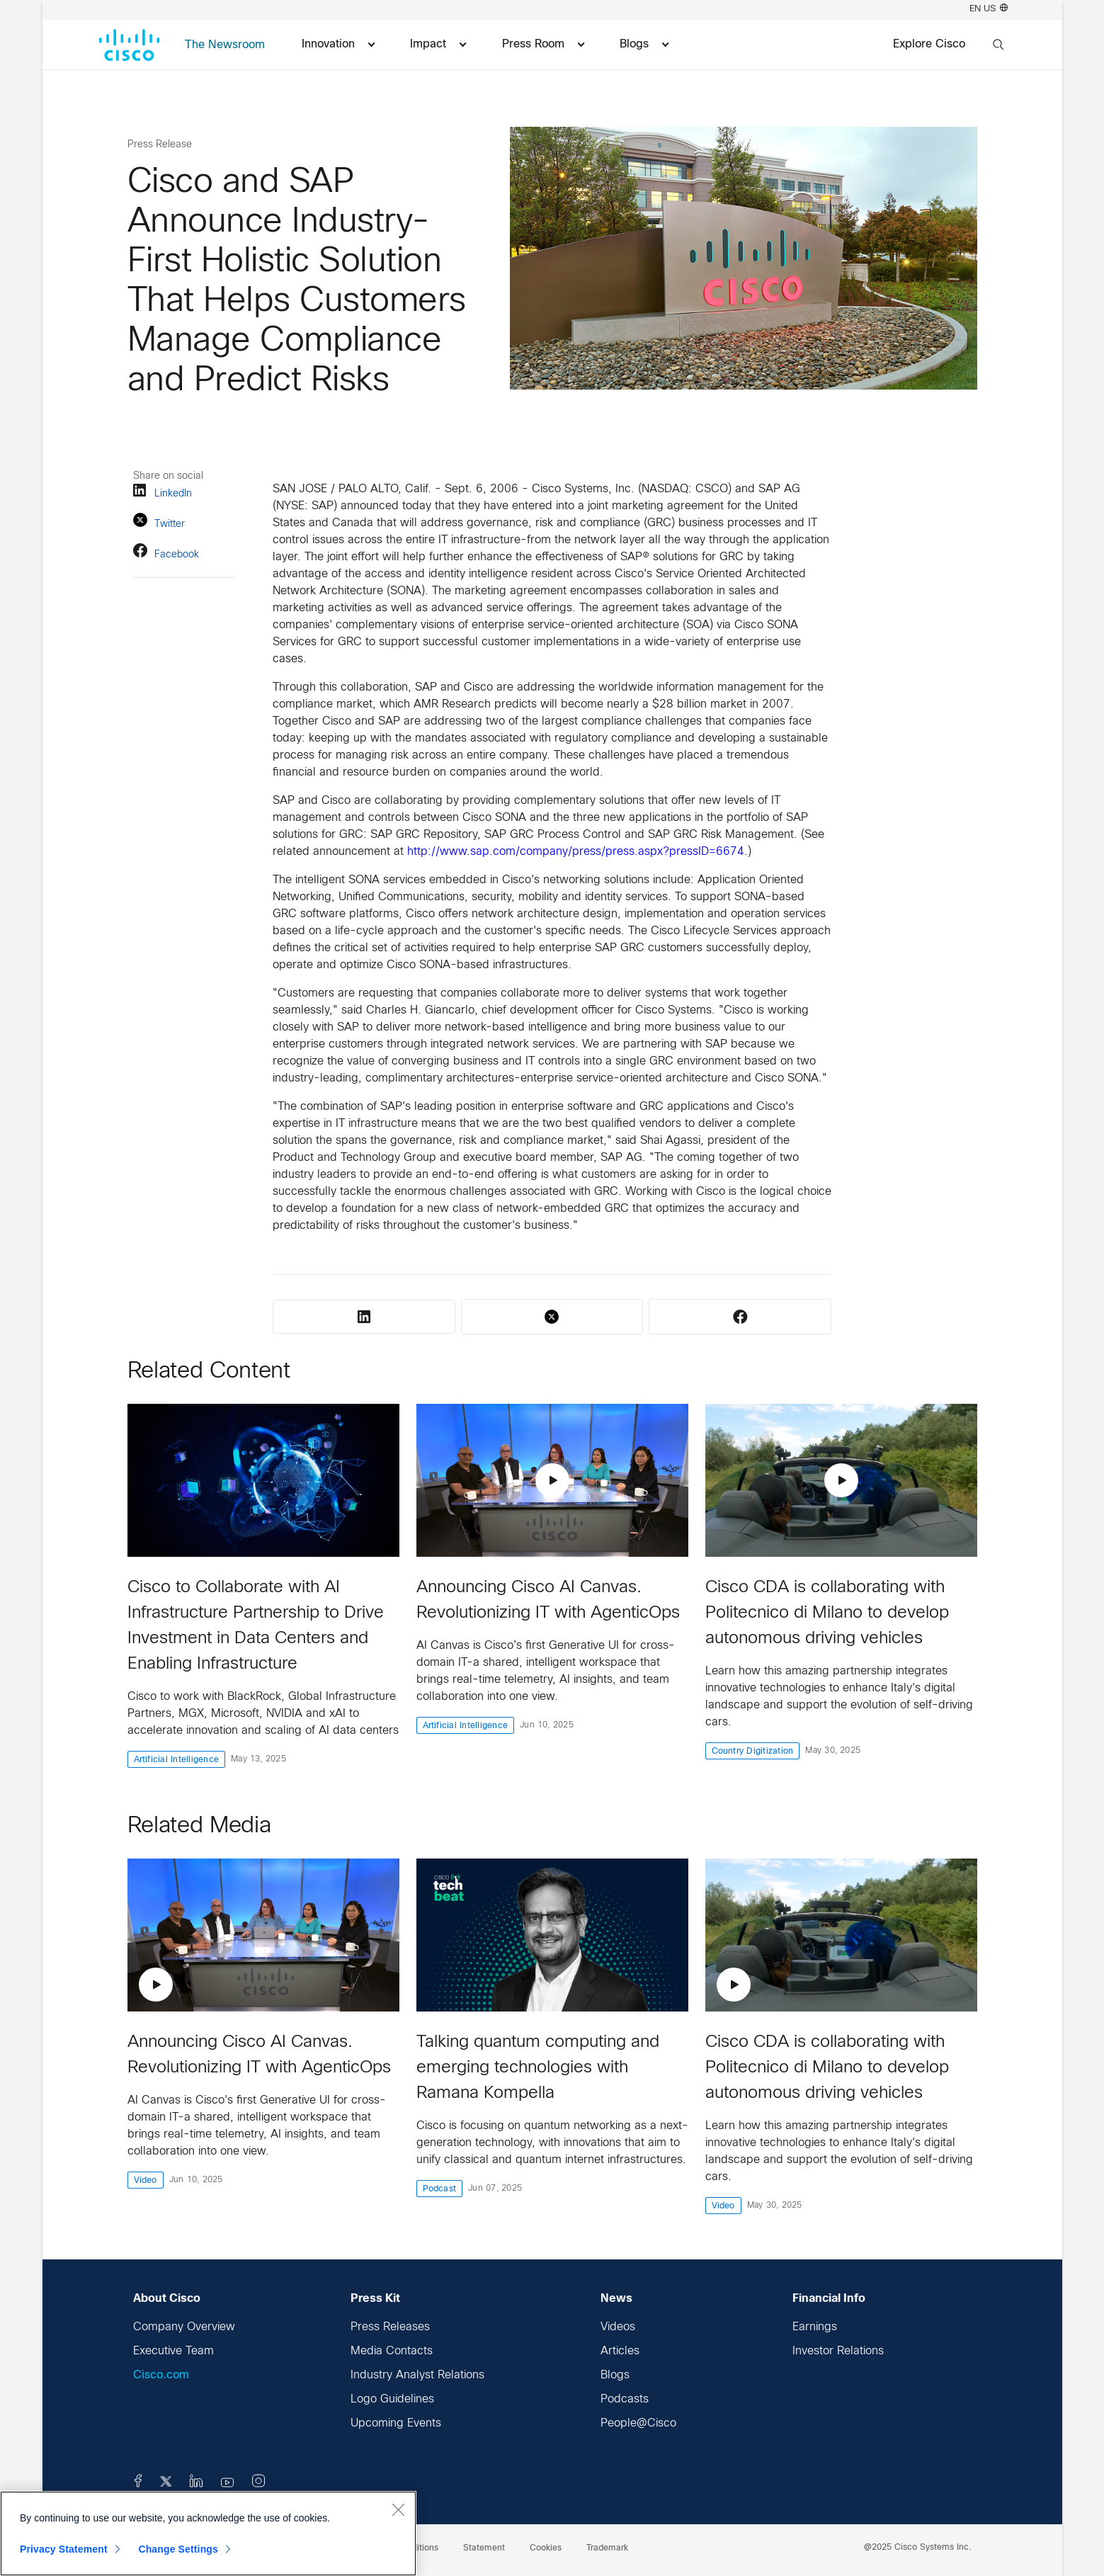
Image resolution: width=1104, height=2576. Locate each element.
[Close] (398, 2509)
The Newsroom (225, 45)
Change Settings (178, 2549)
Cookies (546, 2548)
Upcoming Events (396, 2423)
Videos (618, 2327)
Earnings (814, 2327)
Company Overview (184, 2327)
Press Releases (390, 2327)
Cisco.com (161, 2375)
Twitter (159, 522)
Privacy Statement (64, 2549)
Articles (620, 2351)
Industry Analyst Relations (417, 2375)
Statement (484, 2548)
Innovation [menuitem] (338, 44)
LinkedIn (162, 492)
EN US (988, 9)
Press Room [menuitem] (543, 44)
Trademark (607, 2548)
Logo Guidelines (392, 2399)
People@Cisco (638, 2423)
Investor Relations (838, 2351)
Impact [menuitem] (438, 44)
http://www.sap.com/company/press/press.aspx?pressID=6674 (575, 851)
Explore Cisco (929, 44)
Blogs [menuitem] (644, 44)
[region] (208, 2533)
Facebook (166, 552)
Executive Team (173, 2351)
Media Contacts (392, 2351)
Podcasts (625, 2399)
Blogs (615, 2375)
